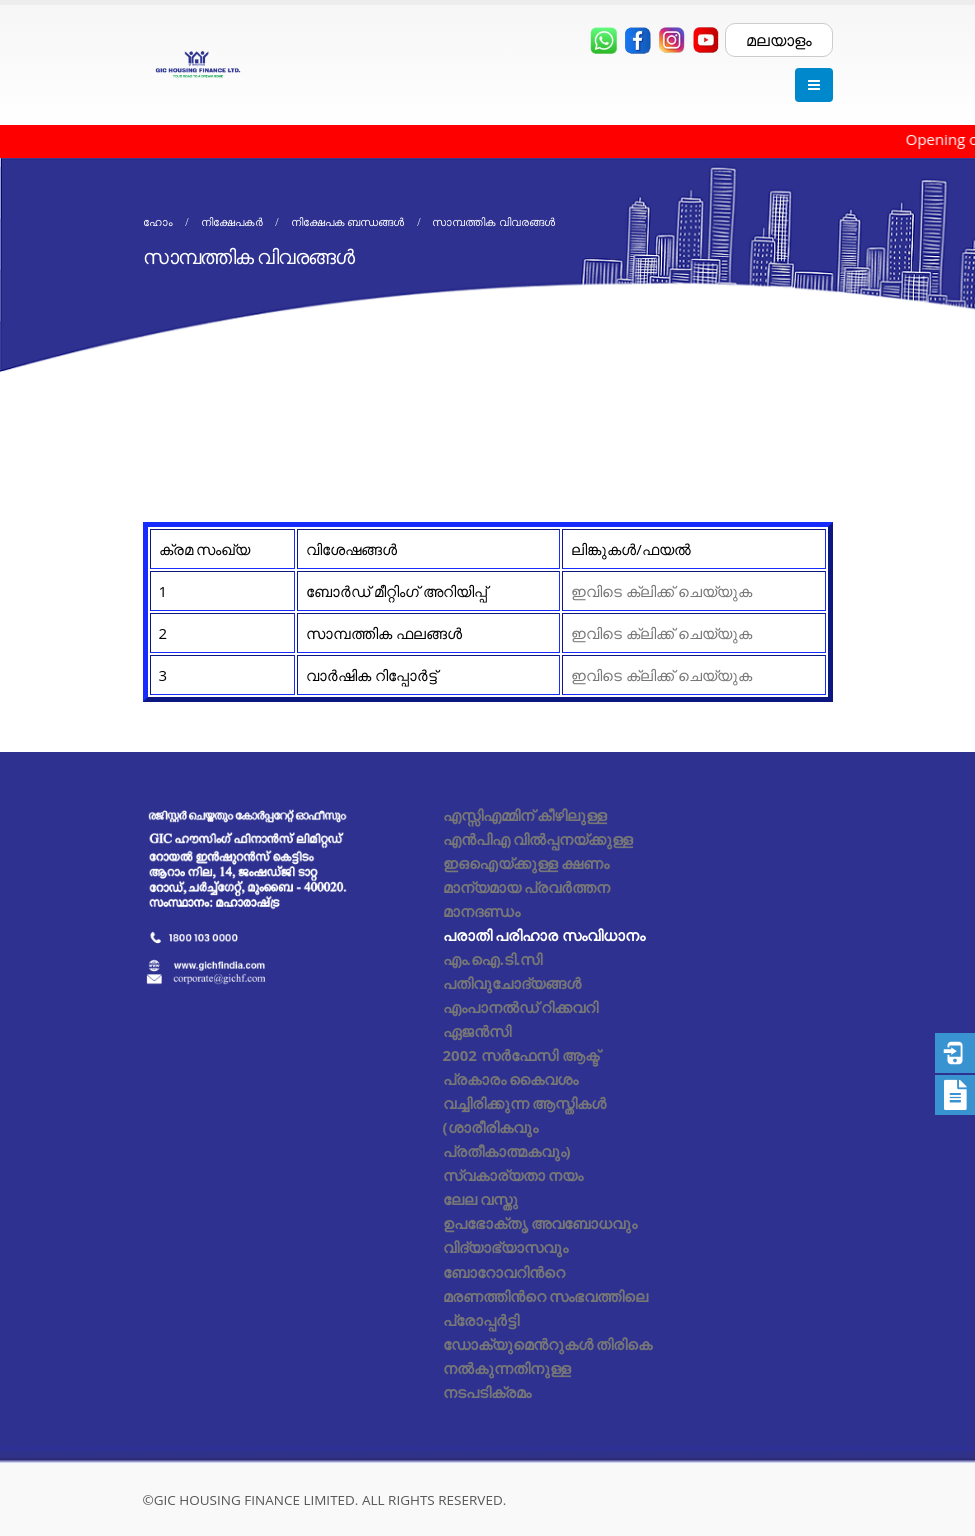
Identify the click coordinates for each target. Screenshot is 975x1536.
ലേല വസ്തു (481, 1199)
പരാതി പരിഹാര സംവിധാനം (544, 935)
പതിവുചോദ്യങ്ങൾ (512, 983)
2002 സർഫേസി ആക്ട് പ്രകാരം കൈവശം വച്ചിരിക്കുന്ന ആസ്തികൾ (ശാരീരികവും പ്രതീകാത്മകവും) (525, 1103)
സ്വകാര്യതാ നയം (513, 1175)
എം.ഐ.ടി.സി (493, 959)
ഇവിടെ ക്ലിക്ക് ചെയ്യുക (661, 591)
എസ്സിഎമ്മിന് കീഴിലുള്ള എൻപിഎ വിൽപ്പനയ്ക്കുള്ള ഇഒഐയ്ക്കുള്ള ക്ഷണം (538, 839)
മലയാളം (779, 40)
